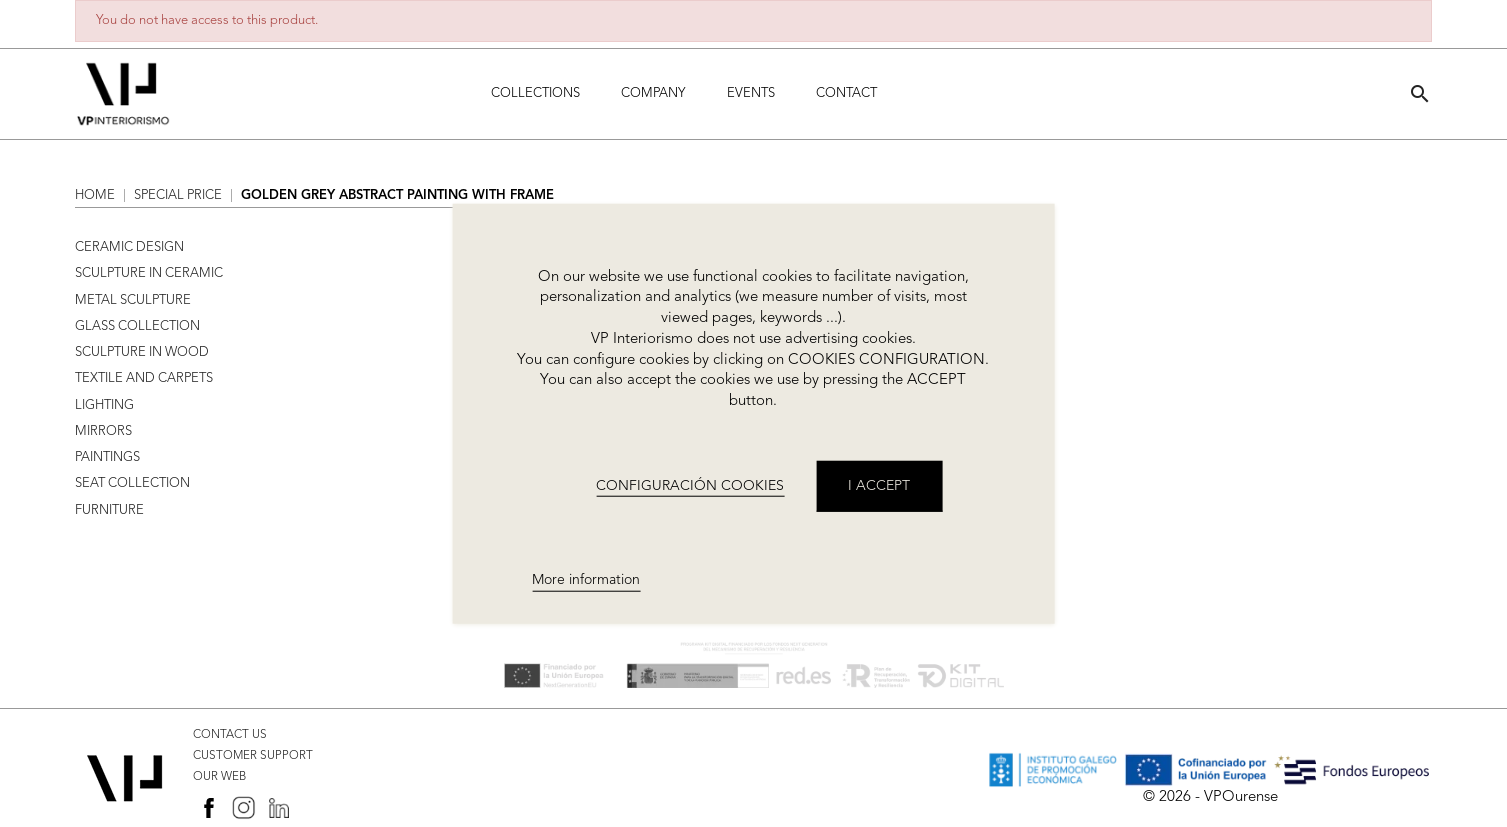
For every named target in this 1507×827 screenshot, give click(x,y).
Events (751, 93)
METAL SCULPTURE (133, 300)
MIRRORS (103, 431)
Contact (846, 93)
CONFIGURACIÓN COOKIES (690, 485)
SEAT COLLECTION (132, 483)
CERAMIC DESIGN (129, 247)
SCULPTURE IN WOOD (142, 352)
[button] (1420, 93)
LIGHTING (104, 405)
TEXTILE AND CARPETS (144, 378)
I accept (879, 486)
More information (586, 580)
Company (653, 93)
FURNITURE (109, 510)
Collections (535, 93)
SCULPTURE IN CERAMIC (149, 273)
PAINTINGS (107, 457)
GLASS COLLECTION (137, 326)
